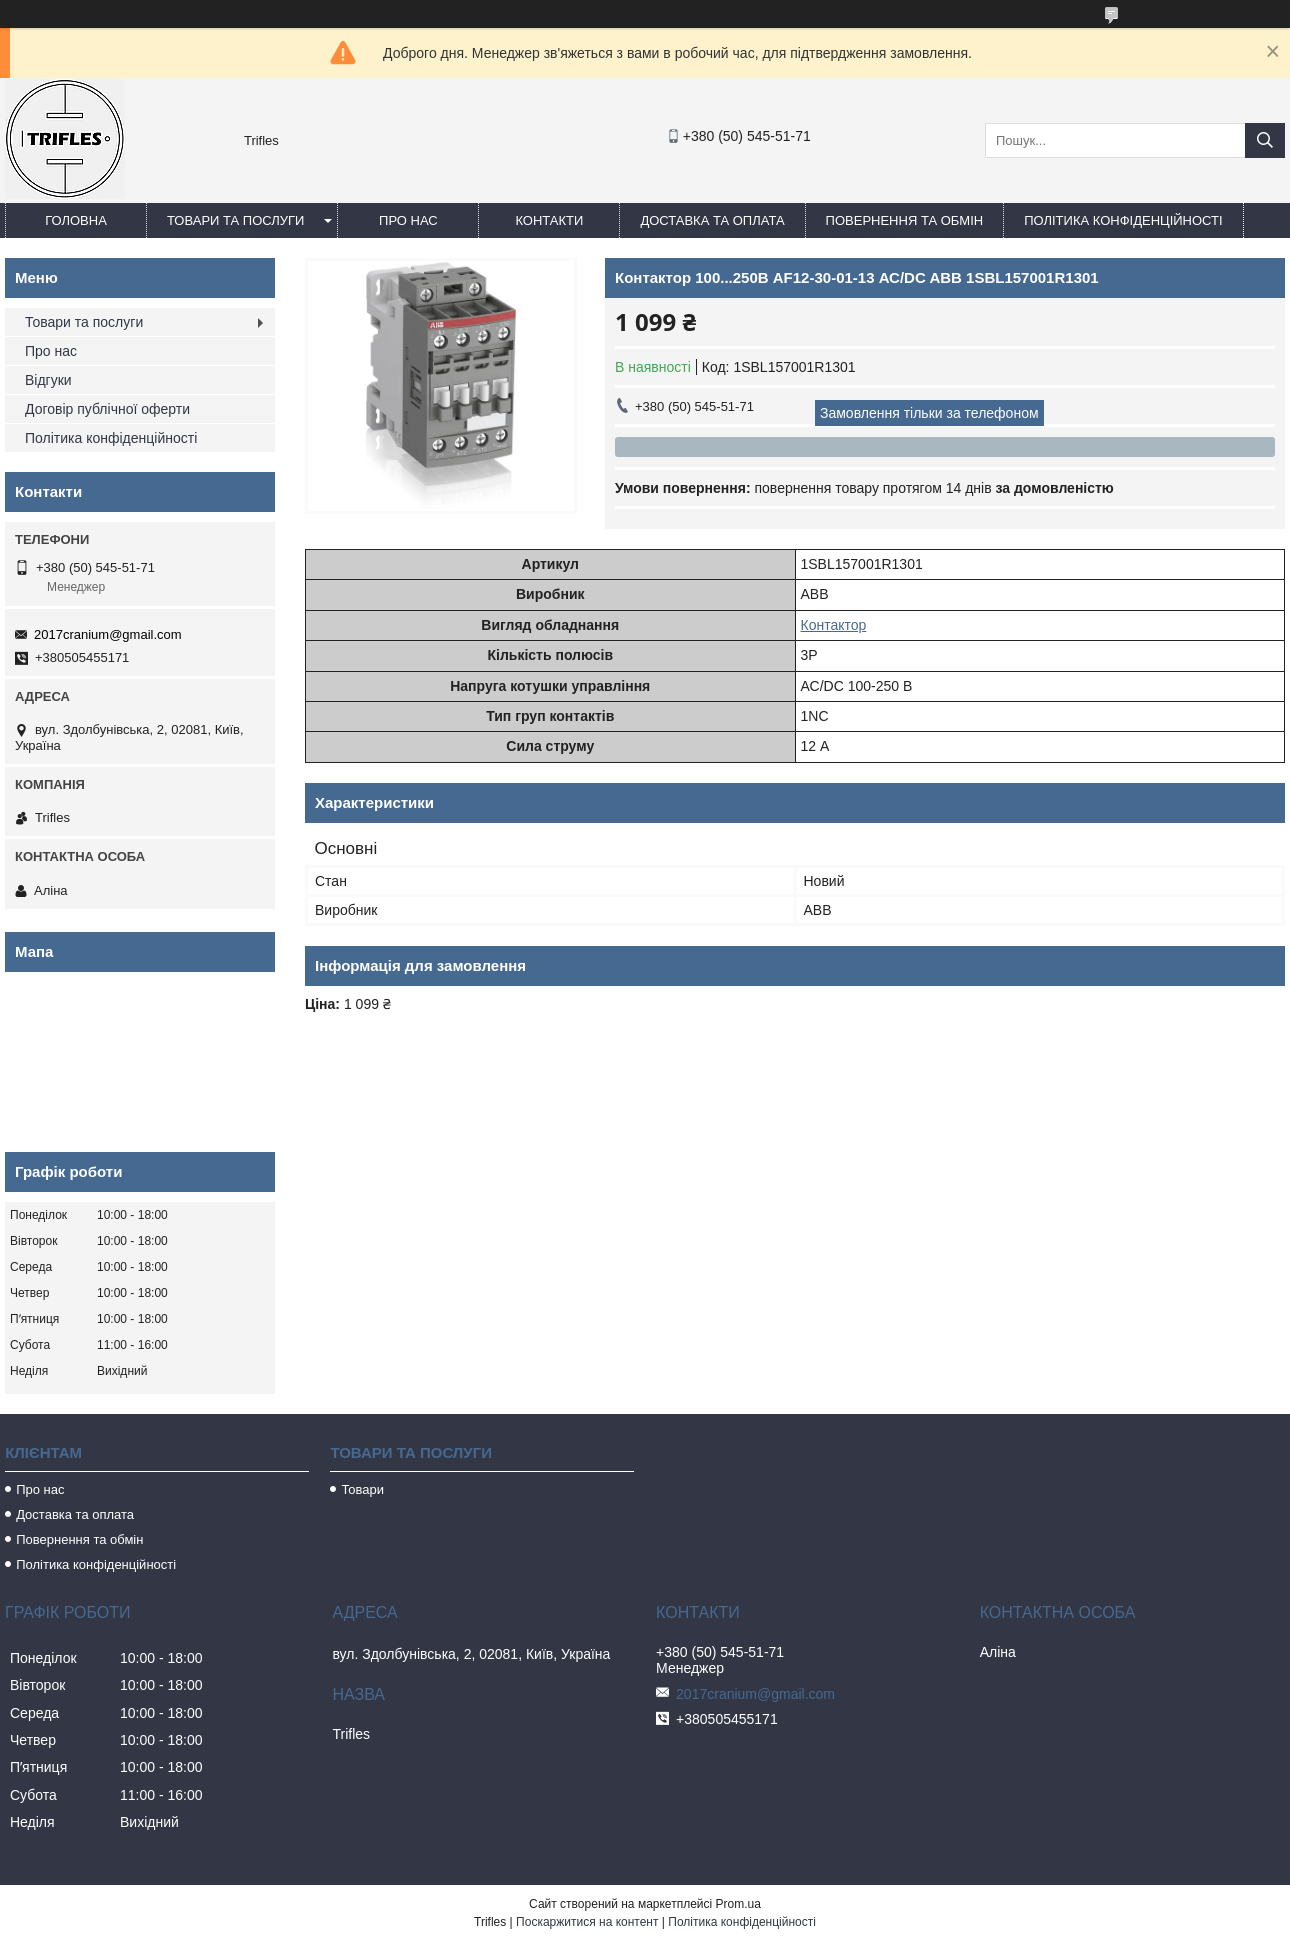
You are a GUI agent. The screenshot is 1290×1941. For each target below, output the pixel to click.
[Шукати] (1265, 140)
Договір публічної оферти (107, 409)
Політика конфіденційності (1123, 220)
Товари (362, 1489)
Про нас (408, 220)
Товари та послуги (235, 220)
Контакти (549, 220)
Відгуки (48, 380)
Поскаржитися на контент (587, 1922)
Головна (76, 220)
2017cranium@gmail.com (108, 634)
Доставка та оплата (712, 220)
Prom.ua (738, 1904)
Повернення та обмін (905, 220)
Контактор (834, 625)
